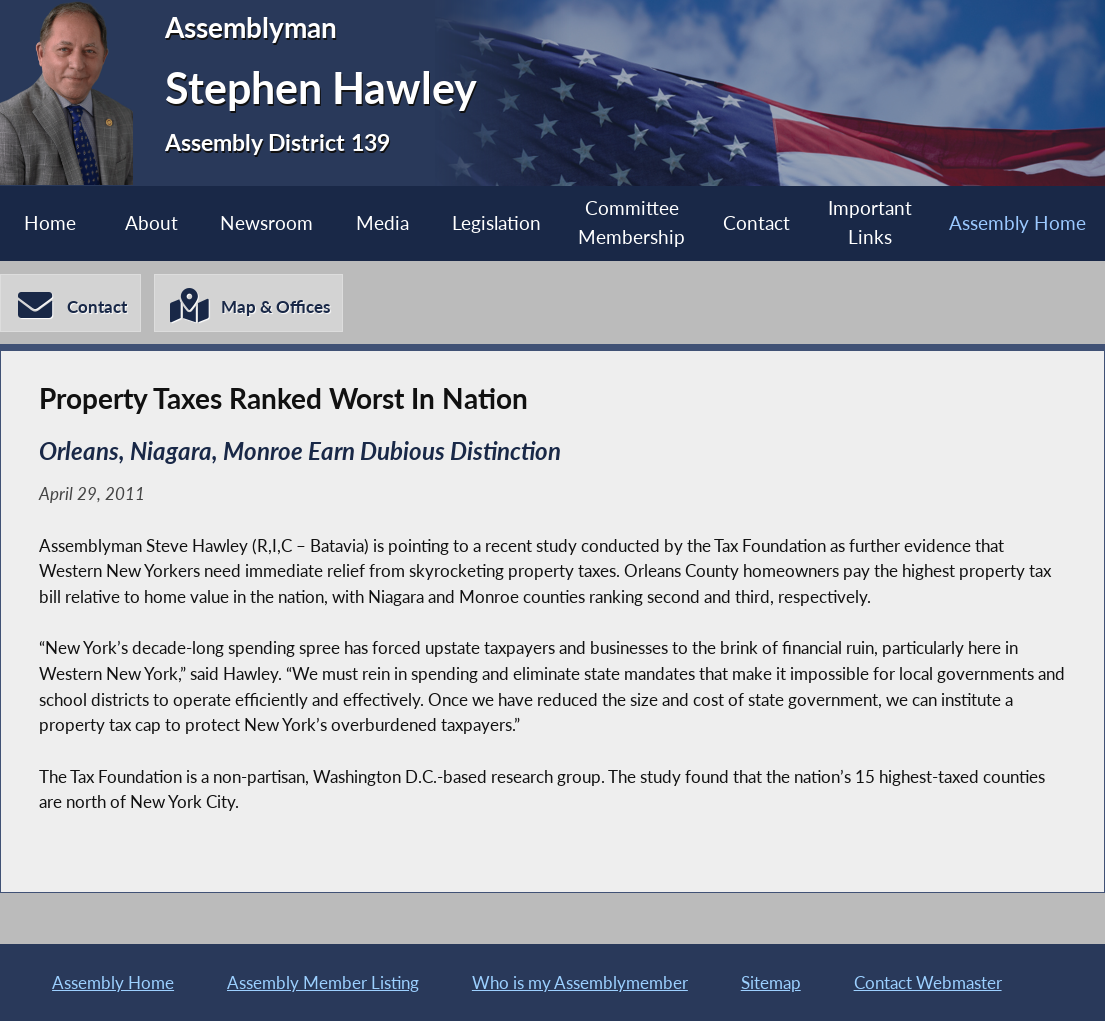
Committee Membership (631, 222)
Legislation (496, 222)
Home (50, 222)
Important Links (870, 222)
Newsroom (266, 222)
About (151, 222)
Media (382, 222)
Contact (756, 222)
